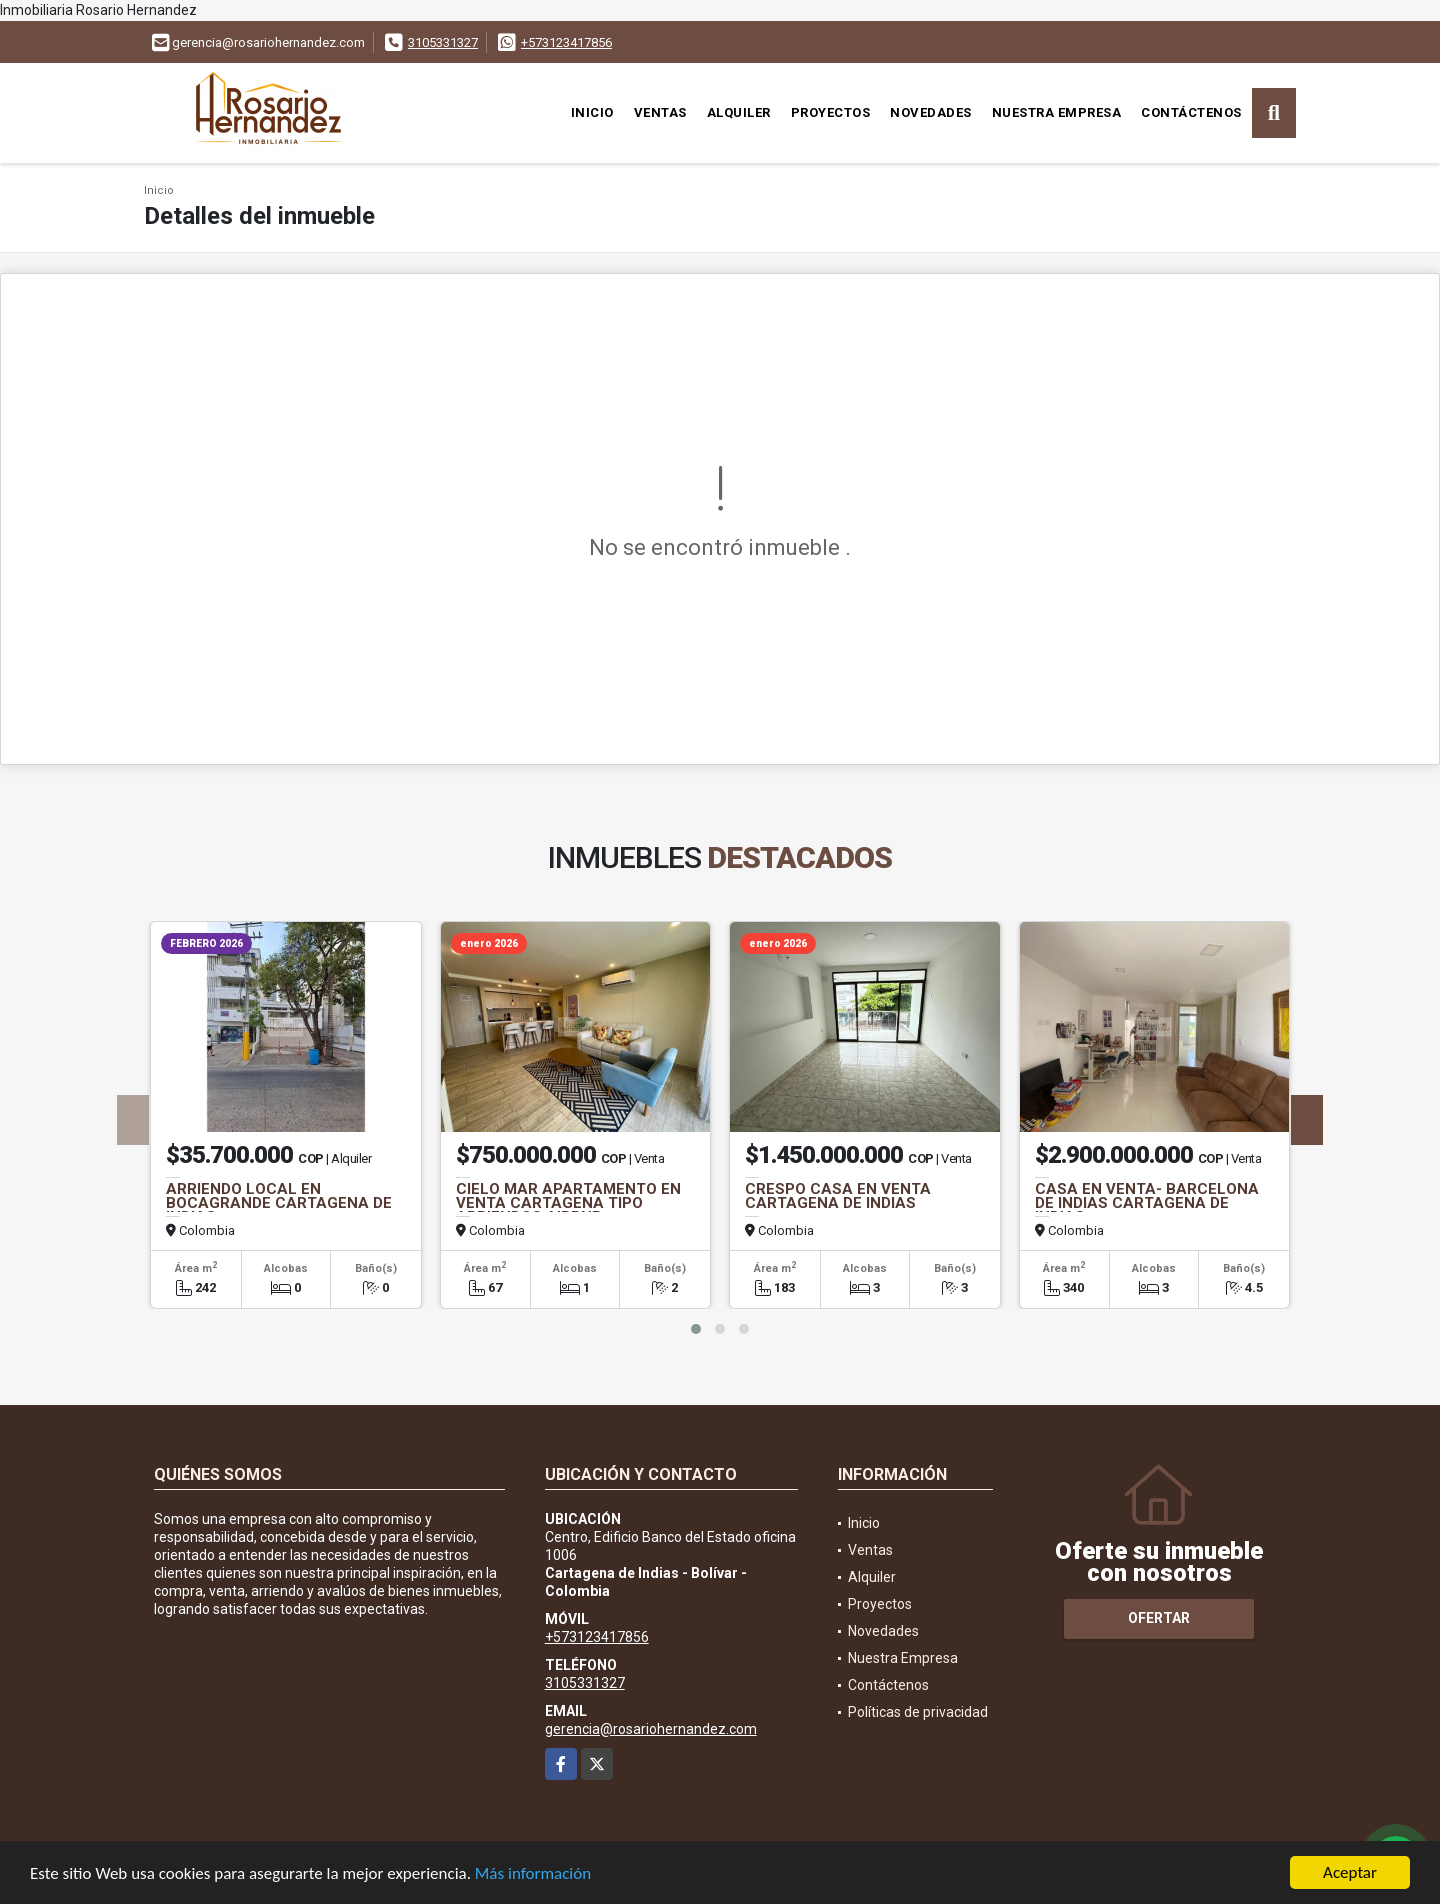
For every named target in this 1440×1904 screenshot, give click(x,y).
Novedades (931, 112)
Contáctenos (1191, 112)
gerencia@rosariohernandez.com (651, 1729)
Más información (533, 1874)
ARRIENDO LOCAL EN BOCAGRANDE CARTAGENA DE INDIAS (279, 1203)
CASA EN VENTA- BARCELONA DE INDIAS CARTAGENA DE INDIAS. (1147, 1203)
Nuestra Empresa (1057, 112)
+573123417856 (566, 42)
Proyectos (831, 112)
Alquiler (739, 112)
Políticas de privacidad (918, 1712)
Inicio (592, 112)
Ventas (660, 112)
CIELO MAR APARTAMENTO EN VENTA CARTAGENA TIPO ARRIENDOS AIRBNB (568, 1203)
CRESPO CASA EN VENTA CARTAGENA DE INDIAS (838, 1196)
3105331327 (443, 42)
